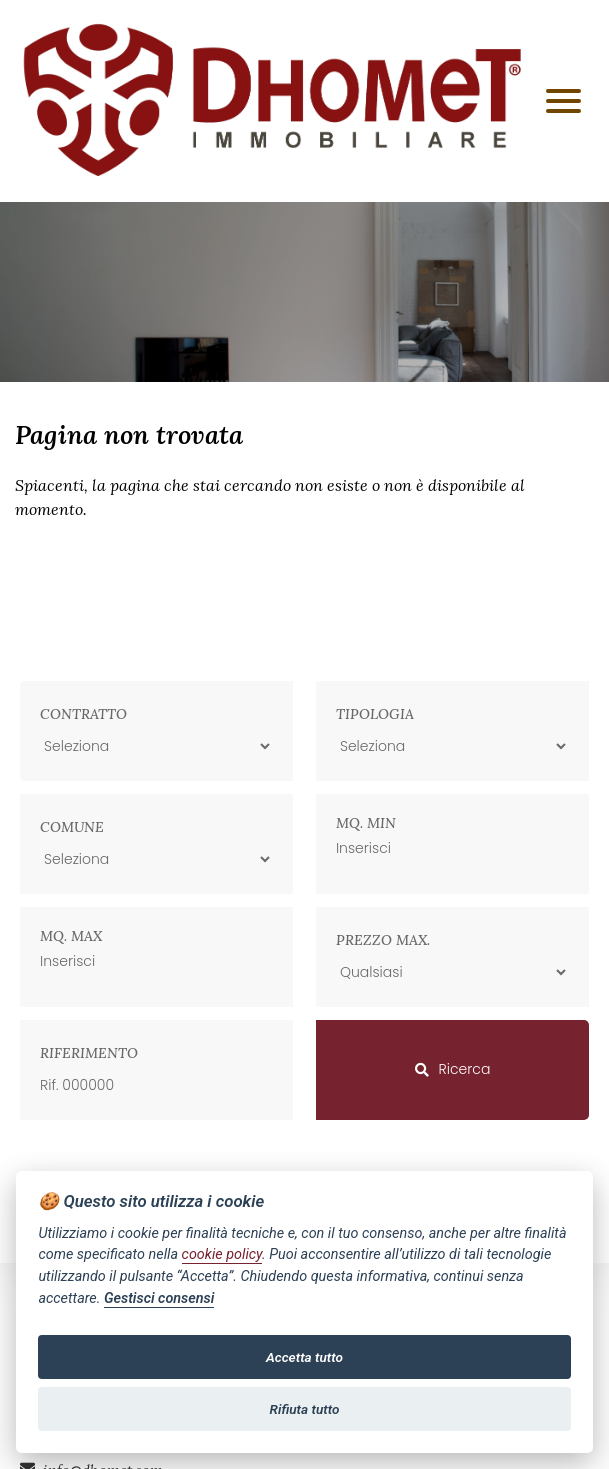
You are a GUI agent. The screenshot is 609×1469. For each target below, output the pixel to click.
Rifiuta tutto (305, 1409)
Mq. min (366, 823)
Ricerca (453, 1069)
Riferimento (89, 1053)
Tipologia (375, 714)
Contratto (83, 714)
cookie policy (222, 1254)
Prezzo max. (383, 940)
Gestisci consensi (159, 1298)
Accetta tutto (304, 1357)
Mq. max (71, 936)
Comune (72, 827)
